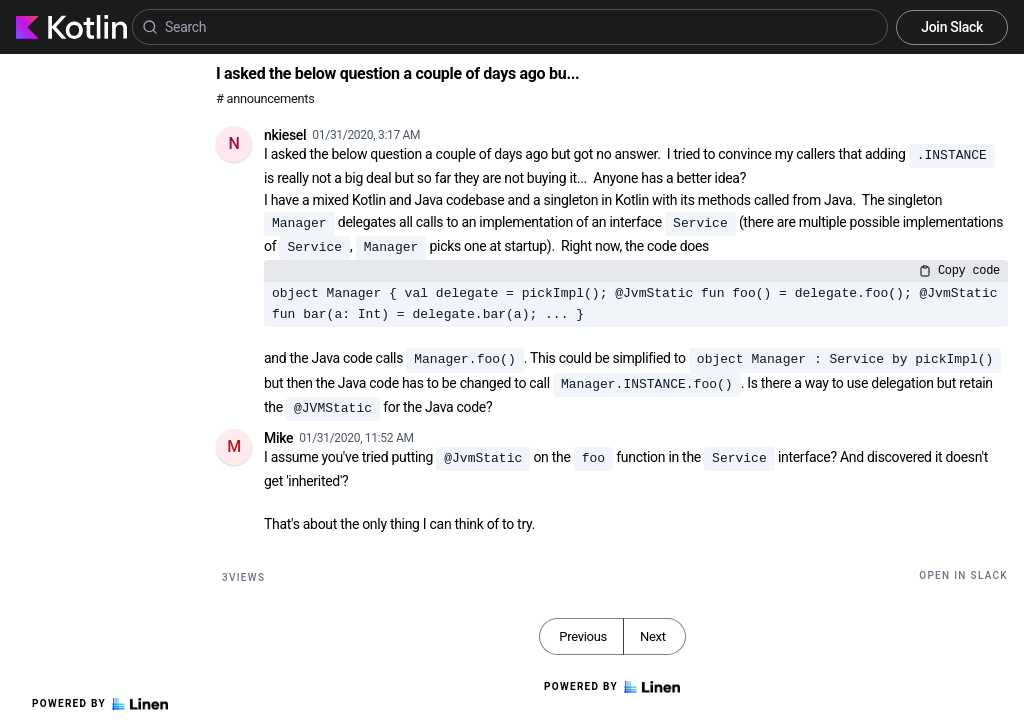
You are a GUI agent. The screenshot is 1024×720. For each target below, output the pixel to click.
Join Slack (952, 27)
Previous (583, 636)
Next (653, 636)
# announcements (265, 98)
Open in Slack (963, 575)
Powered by (100, 704)
